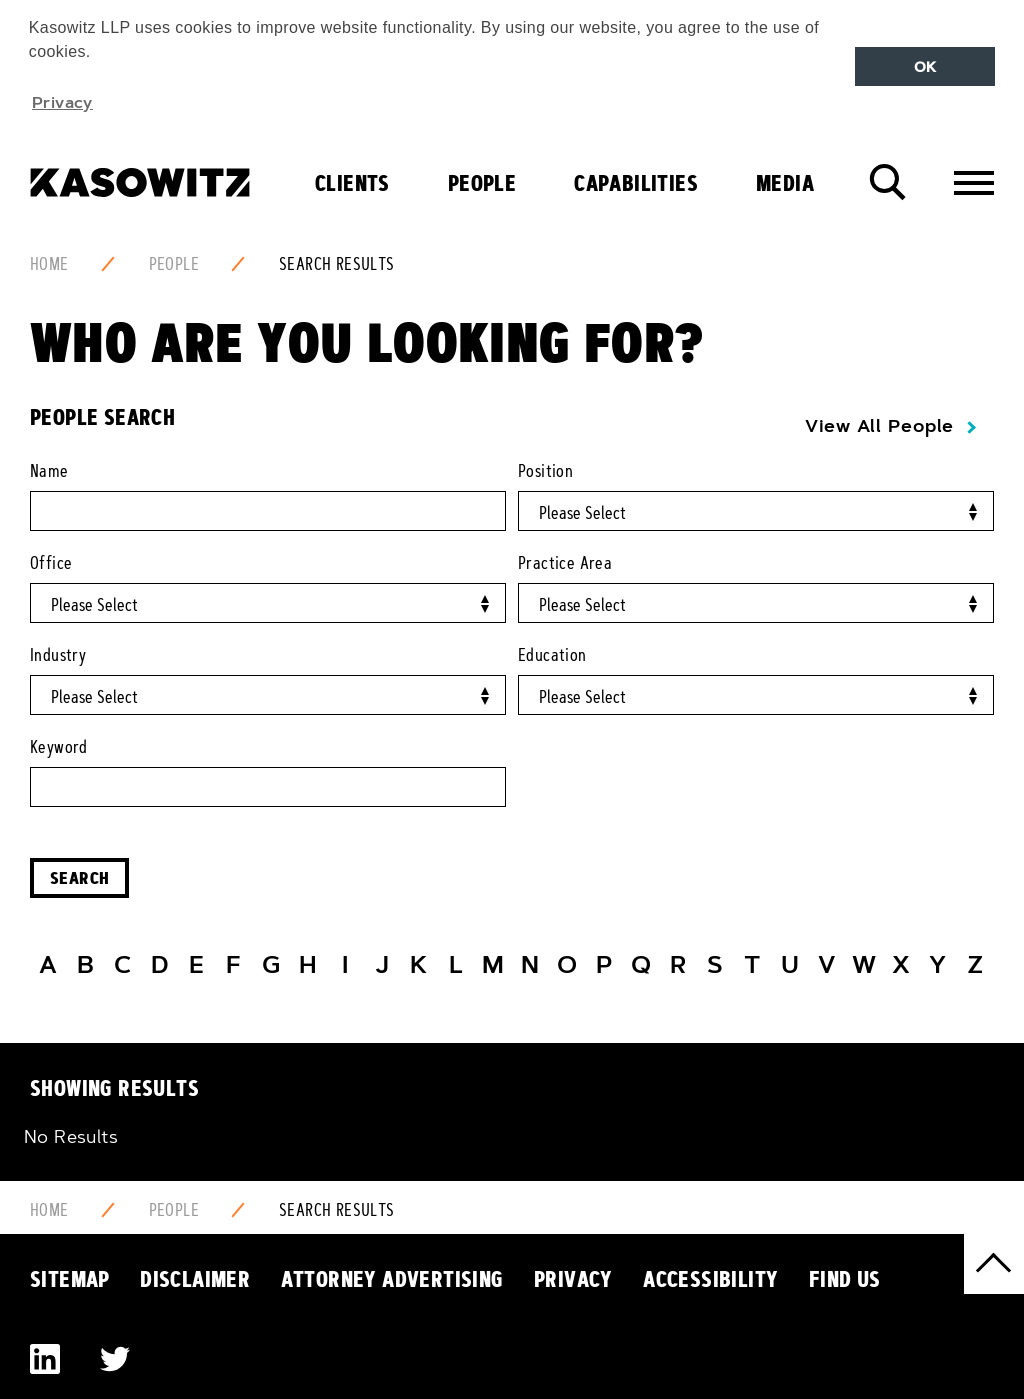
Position (545, 471)
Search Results (337, 264)
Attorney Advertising (392, 1279)
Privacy (573, 1279)
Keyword (59, 747)
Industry (58, 655)
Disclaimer (195, 1279)
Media (785, 183)
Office (51, 563)
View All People (879, 426)
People (482, 183)
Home (49, 264)
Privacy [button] (62, 102)
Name (49, 471)
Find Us (845, 1279)
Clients (352, 183)
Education (552, 655)
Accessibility (710, 1279)
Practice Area (565, 563)
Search (79, 877)
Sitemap (70, 1279)
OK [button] (925, 67)
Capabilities (636, 183)
